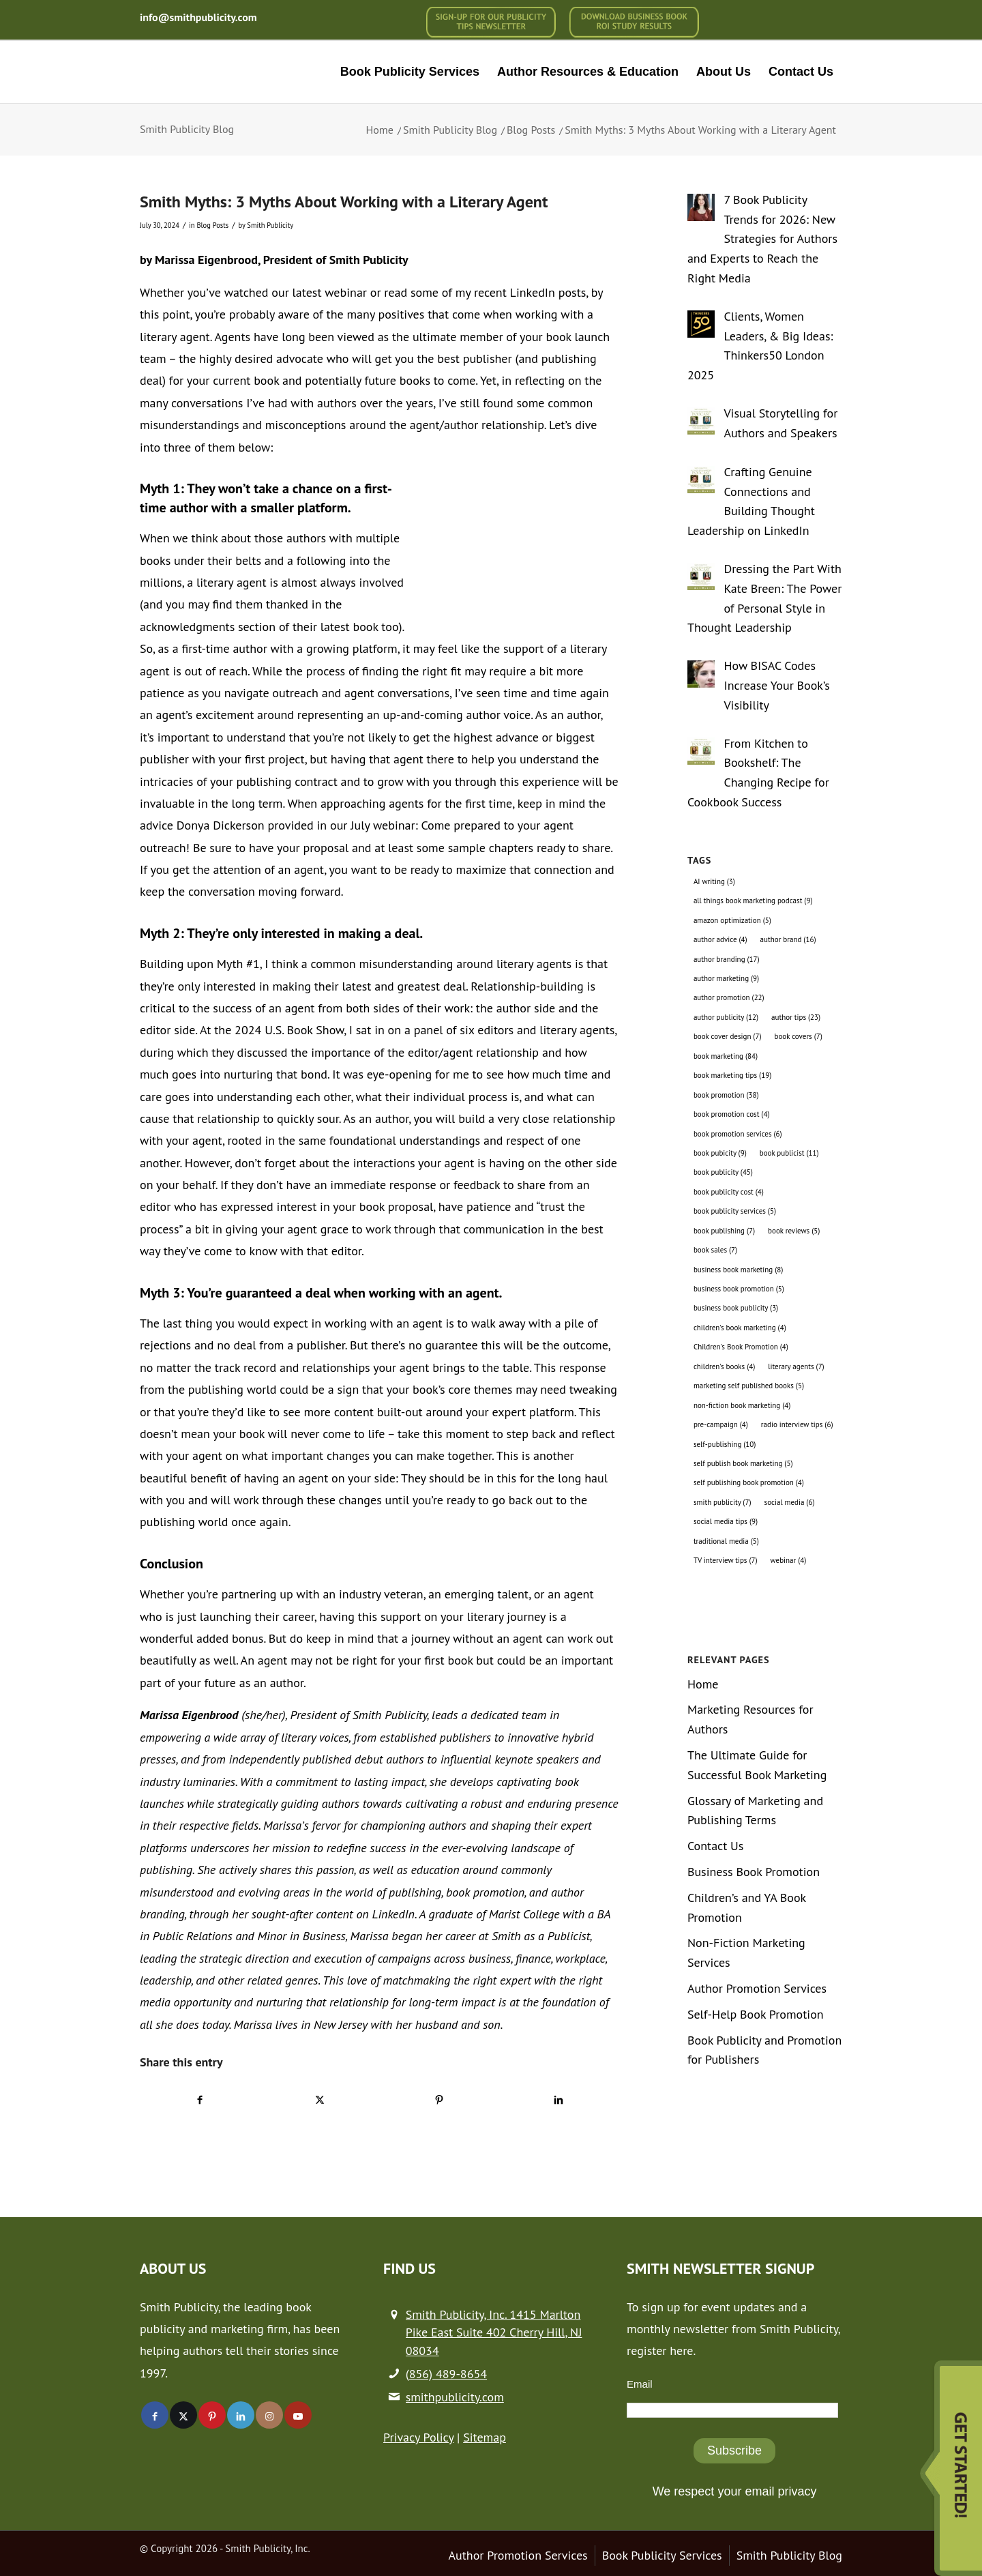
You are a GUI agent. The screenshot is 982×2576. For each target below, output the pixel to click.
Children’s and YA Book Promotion (746, 1907)
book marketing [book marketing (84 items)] (726, 1056)
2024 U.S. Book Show (289, 1030)
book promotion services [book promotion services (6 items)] (738, 1134)
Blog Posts (212, 225)
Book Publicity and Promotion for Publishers (764, 2050)
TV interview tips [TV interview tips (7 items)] (726, 1560)
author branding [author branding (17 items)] (727, 959)
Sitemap (484, 2437)
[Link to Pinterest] (212, 2415)
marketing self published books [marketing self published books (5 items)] (749, 1385)
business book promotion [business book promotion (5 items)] (739, 1288)
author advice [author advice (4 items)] (720, 939)
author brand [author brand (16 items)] (788, 939)
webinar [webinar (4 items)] (789, 1560)
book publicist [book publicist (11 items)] (789, 1153)
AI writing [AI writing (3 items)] (714, 881)
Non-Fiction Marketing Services (746, 1952)
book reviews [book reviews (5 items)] (794, 1230)
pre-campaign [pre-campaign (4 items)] (721, 1424)
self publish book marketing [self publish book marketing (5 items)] (743, 1463)
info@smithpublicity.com (198, 17)
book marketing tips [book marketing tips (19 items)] (732, 1075)
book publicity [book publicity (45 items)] (723, 1172)
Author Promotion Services (757, 1988)
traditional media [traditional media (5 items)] (726, 1541)
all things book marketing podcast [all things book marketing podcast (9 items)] (753, 900)
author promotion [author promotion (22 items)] (729, 997)
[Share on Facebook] (200, 2099)
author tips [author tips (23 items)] (795, 1017)
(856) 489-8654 (446, 2374)
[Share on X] (320, 2099)
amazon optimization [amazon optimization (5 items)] (732, 920)
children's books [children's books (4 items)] (724, 1366)
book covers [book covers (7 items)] (798, 1036)
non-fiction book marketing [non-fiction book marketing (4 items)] (742, 1405)
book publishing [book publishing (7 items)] (724, 1230)
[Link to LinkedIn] (240, 2415)
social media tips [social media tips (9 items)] (726, 1521)
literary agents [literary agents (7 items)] (796, 1366)
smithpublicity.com (455, 2397)
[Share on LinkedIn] (558, 2099)
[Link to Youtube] (298, 2415)
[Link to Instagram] (269, 2415)
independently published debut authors (326, 1759)
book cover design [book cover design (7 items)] (728, 1036)
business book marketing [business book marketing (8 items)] (738, 1269)
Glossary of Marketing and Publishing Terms (755, 1810)
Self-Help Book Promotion (755, 2014)
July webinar (383, 825)
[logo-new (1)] (233, 72)
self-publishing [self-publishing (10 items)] (725, 1444)
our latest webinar (319, 292)
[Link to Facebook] (154, 2415)
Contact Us (715, 1846)
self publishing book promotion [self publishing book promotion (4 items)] (749, 1482)
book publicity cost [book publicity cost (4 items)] (729, 1192)
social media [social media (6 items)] (789, 1502)
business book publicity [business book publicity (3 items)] (736, 1308)
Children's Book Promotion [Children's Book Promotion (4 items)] (741, 1346)
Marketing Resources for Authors (750, 1719)
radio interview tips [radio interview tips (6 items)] (797, 1424)
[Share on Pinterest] (439, 2099)
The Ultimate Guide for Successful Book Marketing (757, 1765)
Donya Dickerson (221, 825)
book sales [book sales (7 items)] (715, 1250)
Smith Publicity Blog (187, 129)
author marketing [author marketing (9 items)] (726, 978)
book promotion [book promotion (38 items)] (726, 1095)
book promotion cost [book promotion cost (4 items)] (732, 1114)
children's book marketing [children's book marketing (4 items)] (740, 1327)
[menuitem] (491, 22)
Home (703, 1684)
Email (640, 2384)
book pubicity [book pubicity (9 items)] (720, 1153)
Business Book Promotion (753, 1871)
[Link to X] (183, 2415)
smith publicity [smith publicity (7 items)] (723, 1502)
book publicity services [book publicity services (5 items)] (735, 1211)
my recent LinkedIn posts (521, 292)
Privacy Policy (418, 2437)
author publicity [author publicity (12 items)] (726, 1017)
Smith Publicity (270, 225)
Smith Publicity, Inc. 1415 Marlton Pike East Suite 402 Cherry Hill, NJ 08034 (494, 2332)
